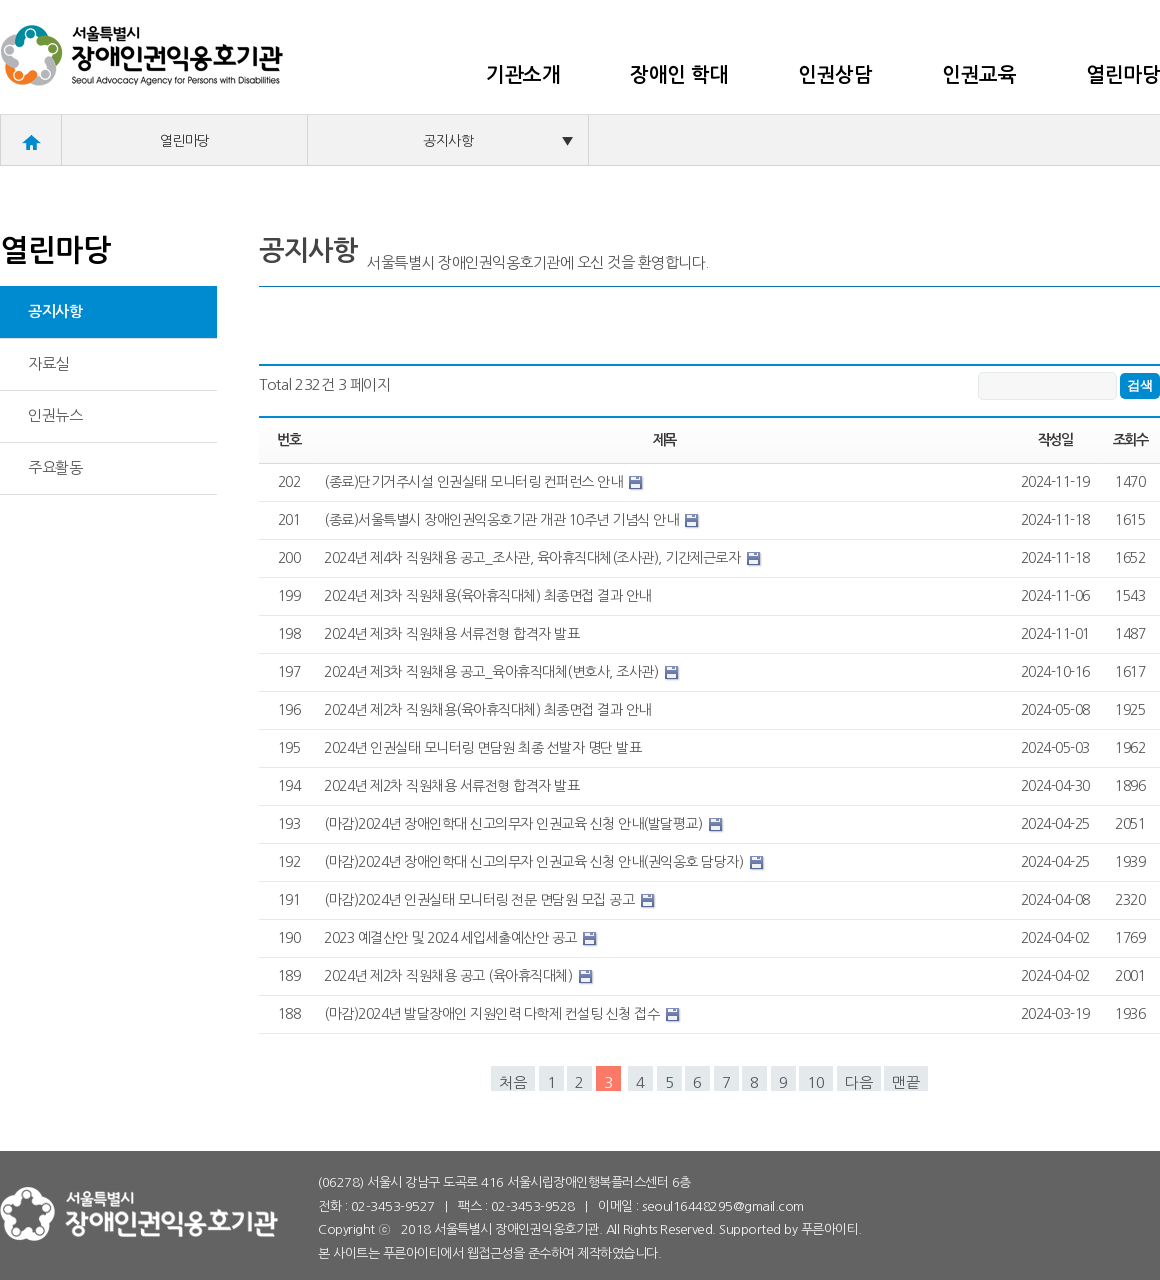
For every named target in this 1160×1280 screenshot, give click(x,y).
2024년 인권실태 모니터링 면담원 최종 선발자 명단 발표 (482, 748)
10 (816, 1082)
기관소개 (523, 75)
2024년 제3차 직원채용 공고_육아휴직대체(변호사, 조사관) (493, 672)
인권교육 (979, 75)
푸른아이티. (831, 1229)
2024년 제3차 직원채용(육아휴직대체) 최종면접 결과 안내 (487, 596)
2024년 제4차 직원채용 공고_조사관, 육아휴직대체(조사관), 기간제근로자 (534, 558)
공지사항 (498, 141)
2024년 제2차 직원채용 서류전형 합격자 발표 (451, 786)
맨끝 (906, 1082)
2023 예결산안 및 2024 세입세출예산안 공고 (452, 938)
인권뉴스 (55, 415)
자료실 (48, 363)
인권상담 (835, 75)
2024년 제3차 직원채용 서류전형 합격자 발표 (451, 634)
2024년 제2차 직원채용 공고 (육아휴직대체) (450, 976)
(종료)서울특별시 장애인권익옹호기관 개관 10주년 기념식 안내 (503, 520)
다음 (859, 1082)
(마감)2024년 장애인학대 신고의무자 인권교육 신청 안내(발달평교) (515, 824)
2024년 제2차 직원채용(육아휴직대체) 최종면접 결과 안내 (487, 710)
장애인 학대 (679, 75)
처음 (513, 1082)
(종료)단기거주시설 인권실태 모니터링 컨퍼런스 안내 (475, 482)
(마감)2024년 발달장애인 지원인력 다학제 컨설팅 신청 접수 (493, 1014)
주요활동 (55, 467)
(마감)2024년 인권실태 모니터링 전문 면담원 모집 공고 (481, 900)
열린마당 (1123, 75)
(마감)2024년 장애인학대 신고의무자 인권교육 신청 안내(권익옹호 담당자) (535, 862)
